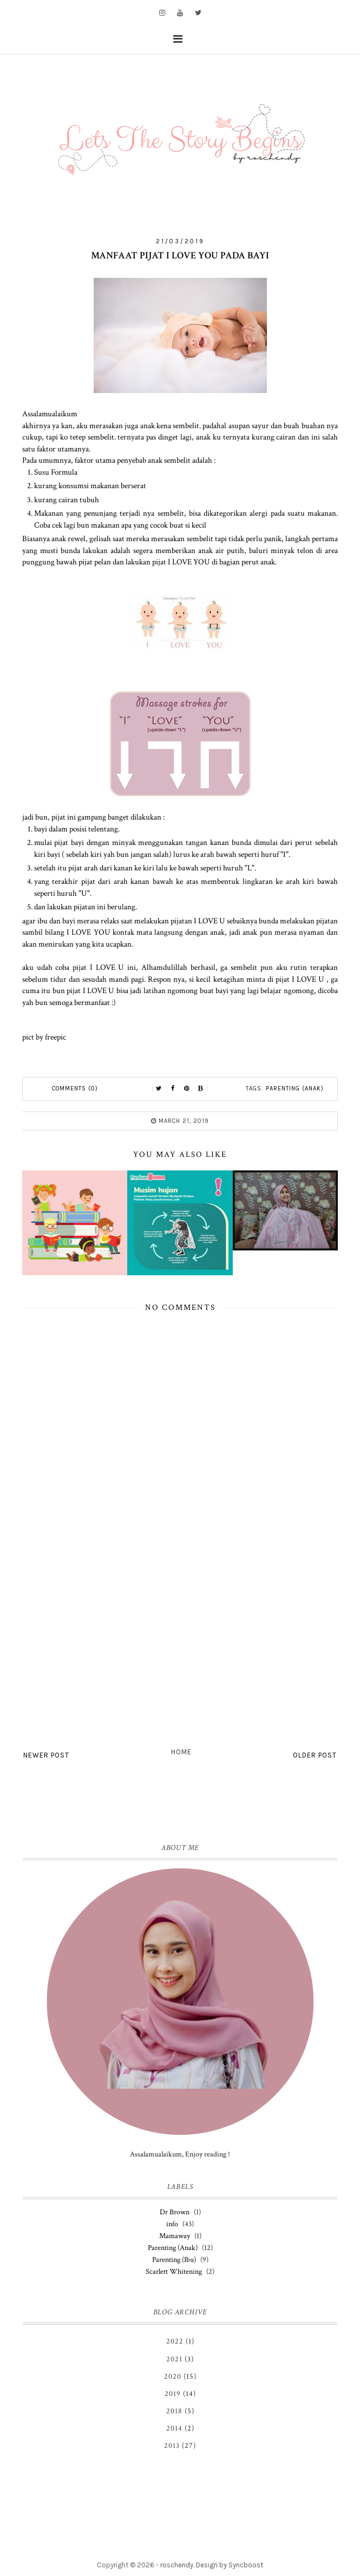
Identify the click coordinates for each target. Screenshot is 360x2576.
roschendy (176, 2565)
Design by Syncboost (229, 2565)
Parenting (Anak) (295, 1088)
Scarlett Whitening (174, 2272)
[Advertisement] (180, 1655)
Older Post (315, 1755)
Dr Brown (174, 2212)
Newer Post (46, 1755)
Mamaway (174, 2236)
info (172, 2224)
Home (181, 1752)
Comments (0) (75, 1088)
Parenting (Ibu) (174, 2260)
